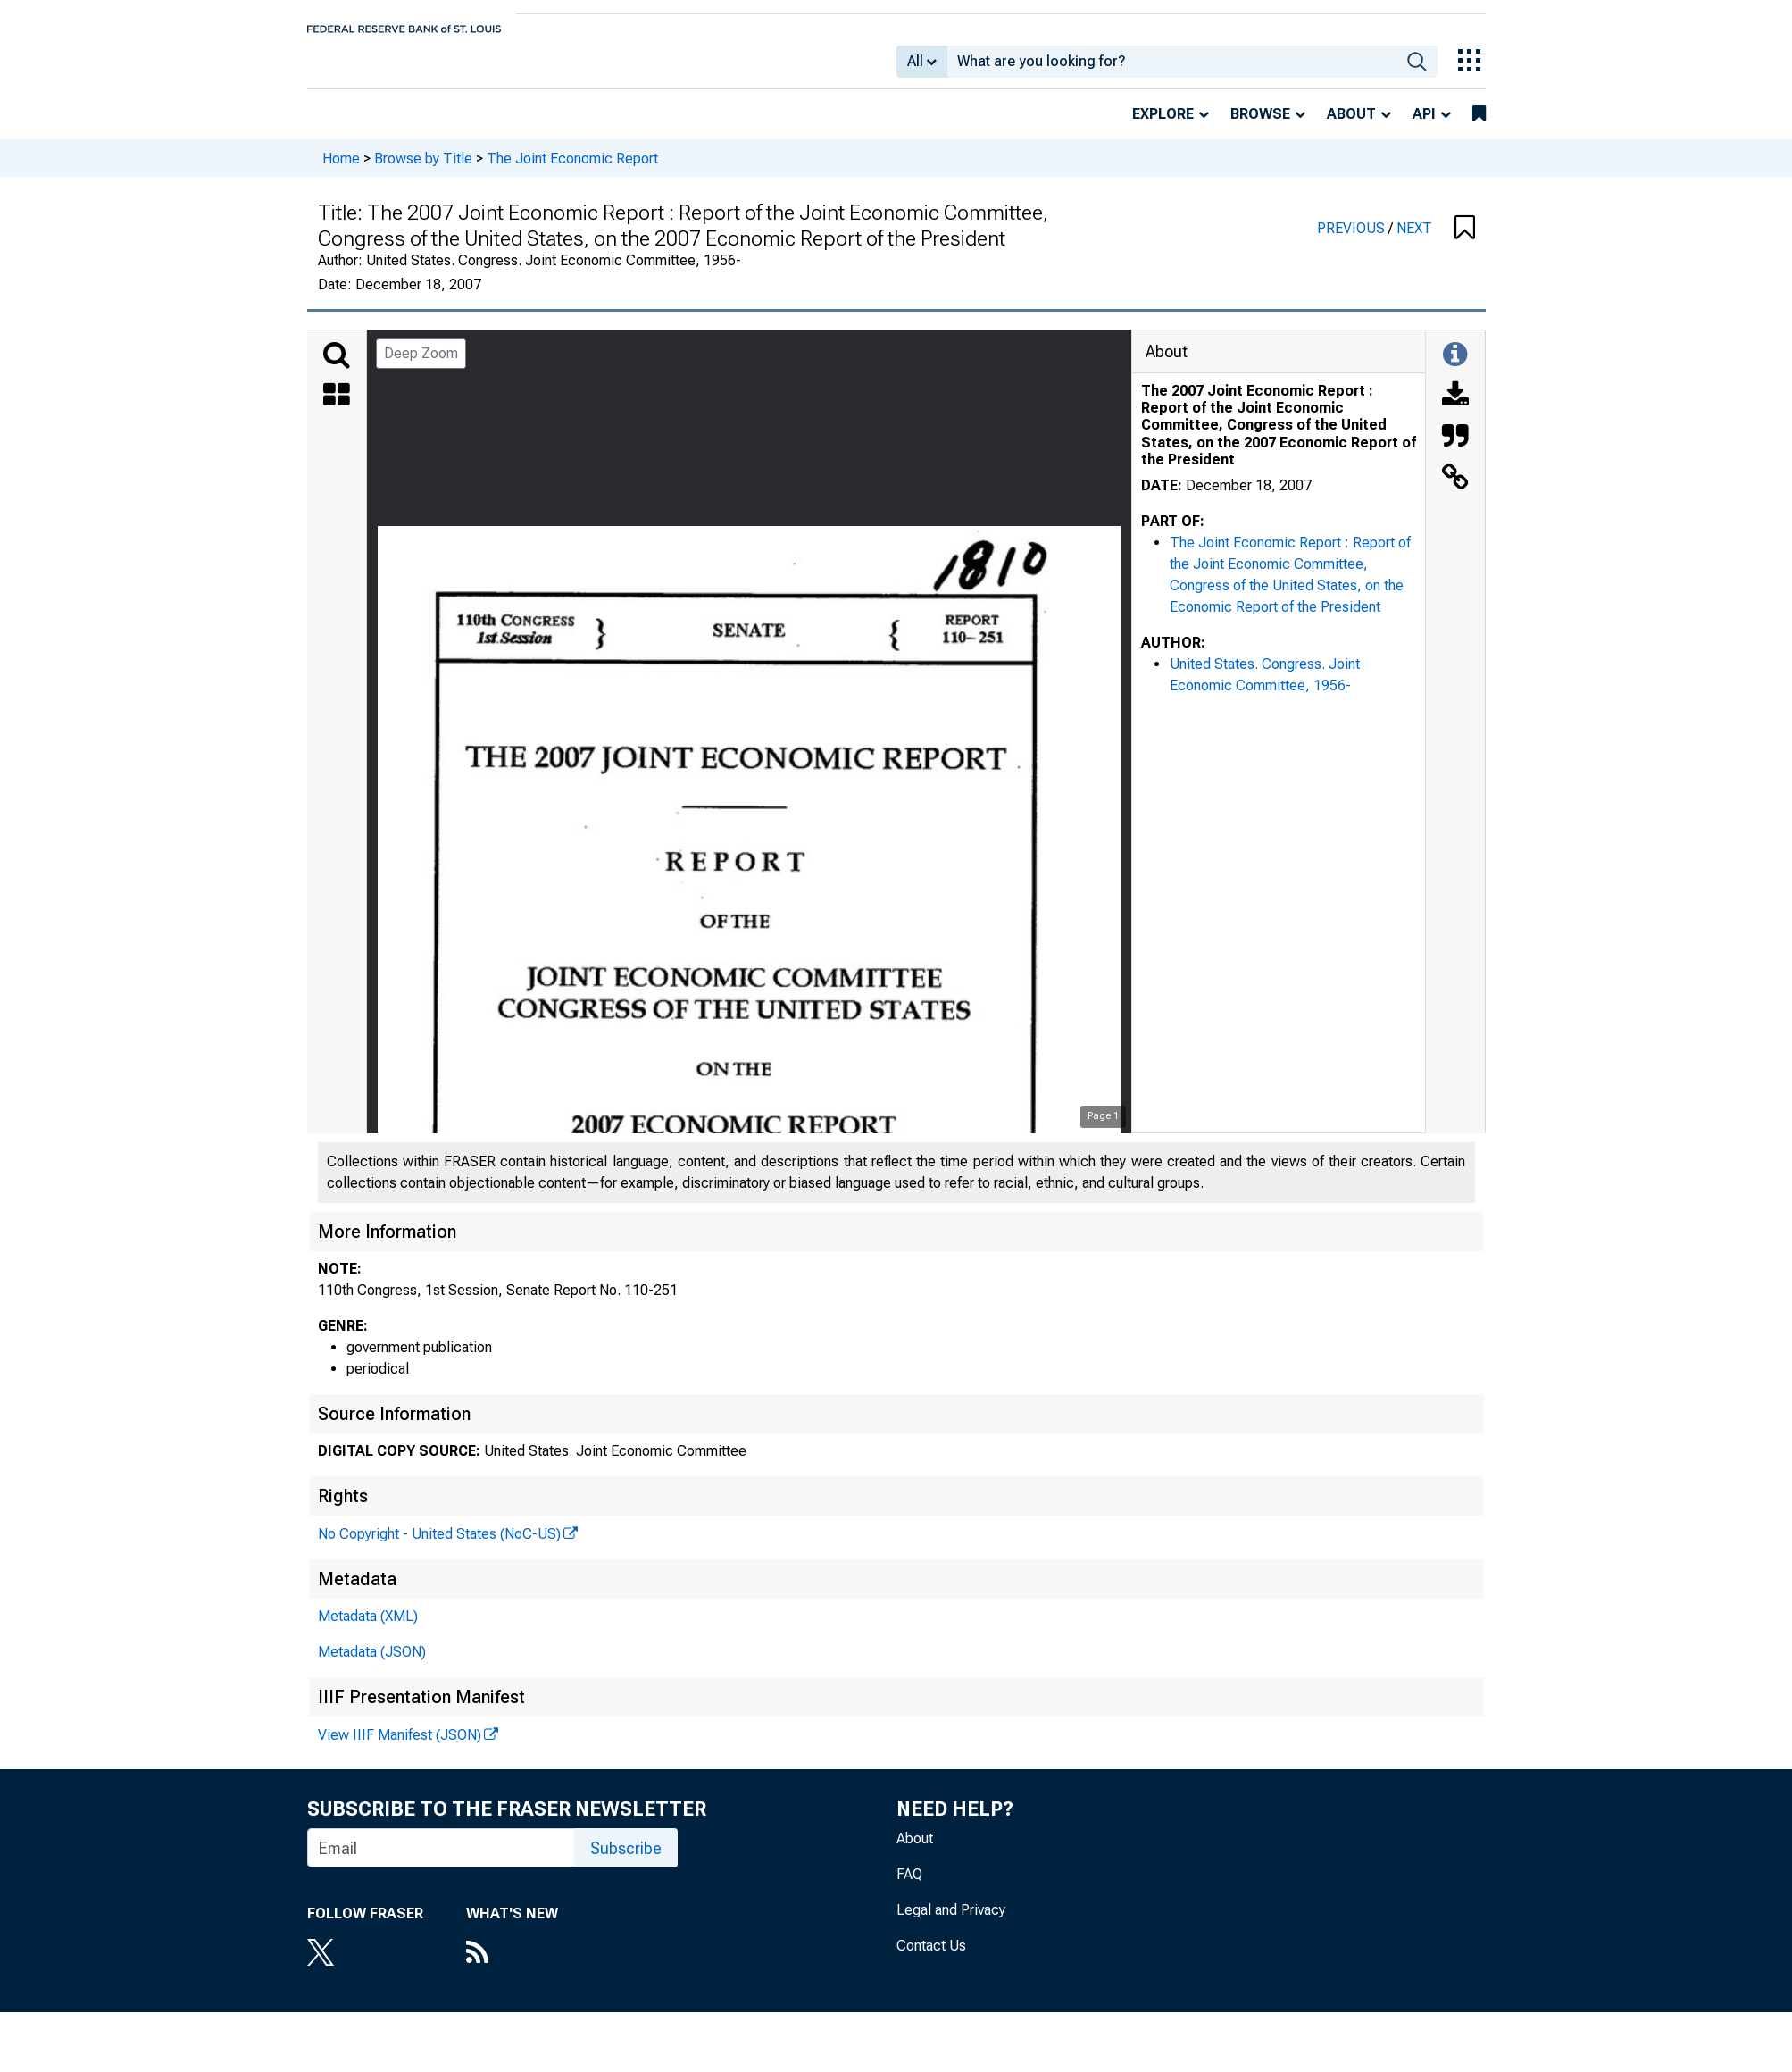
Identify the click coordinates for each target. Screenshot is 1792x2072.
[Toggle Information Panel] (1455, 368)
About (1351, 126)
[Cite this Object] (1455, 450)
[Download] (1455, 409)
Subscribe (626, 1860)
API (1424, 126)
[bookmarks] (1479, 127)
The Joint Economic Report (572, 170)
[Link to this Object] (1455, 491)
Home (341, 170)
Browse (1260, 126)
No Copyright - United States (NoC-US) (439, 1546)
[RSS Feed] (512, 1966)
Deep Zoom (421, 365)
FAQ (909, 1886)
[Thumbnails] (336, 409)
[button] (1464, 241)
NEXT (1414, 240)
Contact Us (931, 1958)
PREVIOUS (1352, 240)
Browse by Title (423, 170)
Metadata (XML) (368, 1628)
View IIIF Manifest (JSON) (399, 1747)
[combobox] (1171, 68)
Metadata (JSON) (372, 1664)
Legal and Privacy (950, 1922)
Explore (1163, 126)
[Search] (336, 368)
